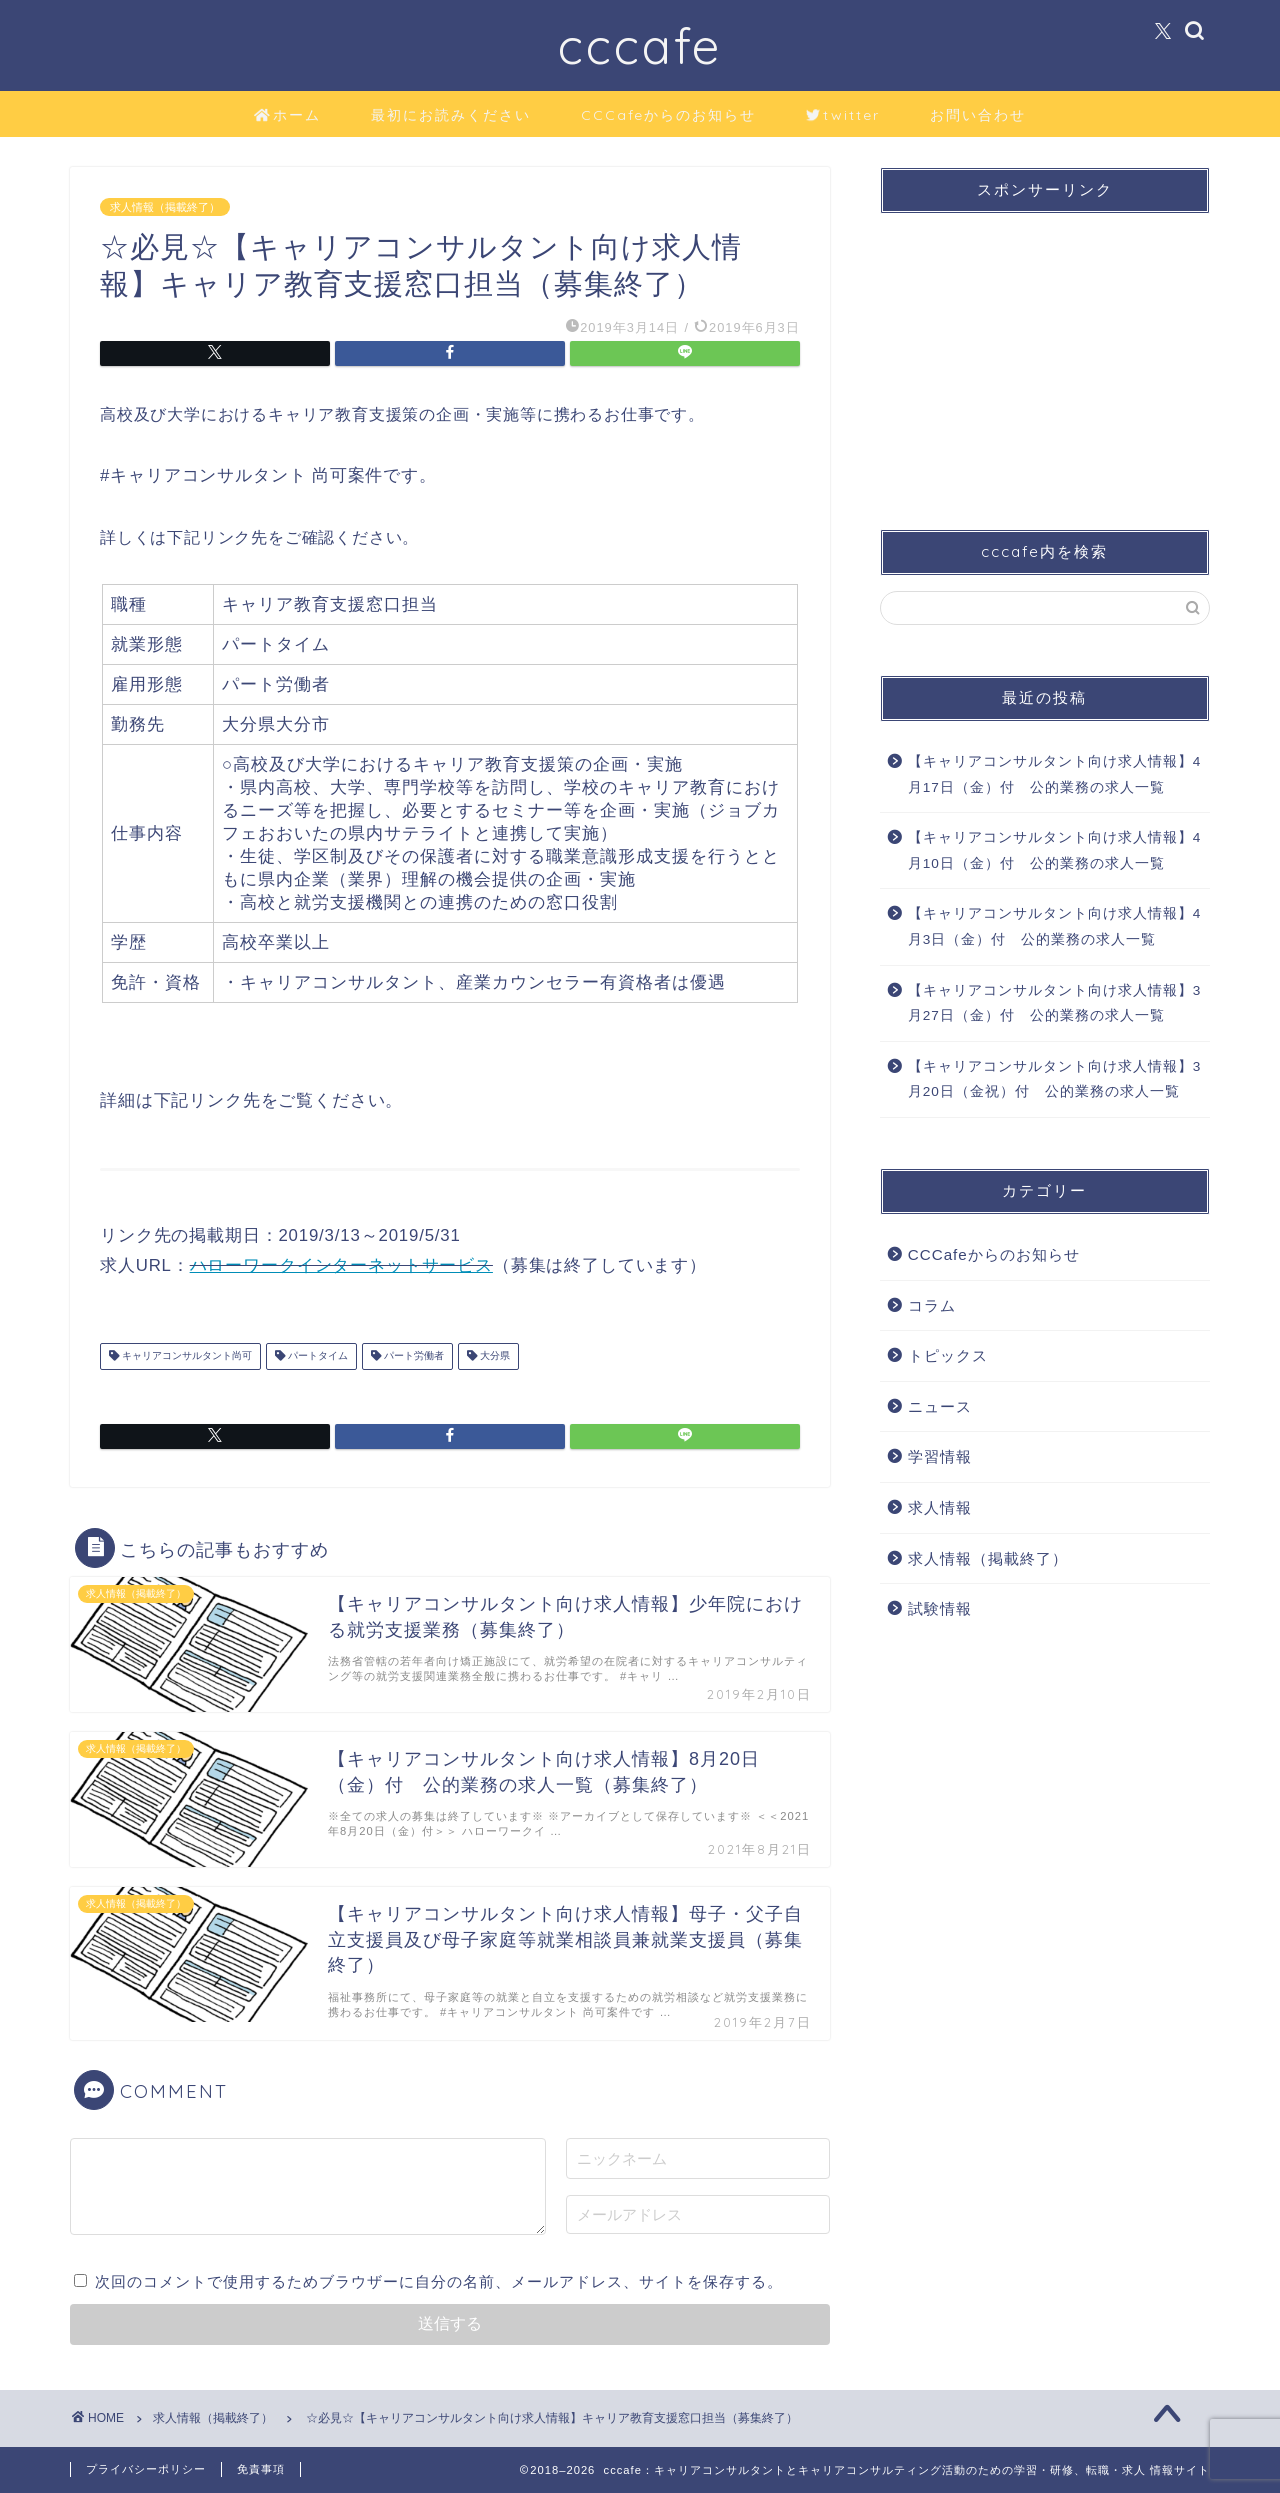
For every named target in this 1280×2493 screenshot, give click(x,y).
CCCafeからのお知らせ (668, 115)
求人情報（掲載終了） (165, 207)
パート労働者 (412, 1356)
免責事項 (261, 2469)
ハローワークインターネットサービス (341, 1265)
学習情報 (940, 1456)
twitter (843, 116)
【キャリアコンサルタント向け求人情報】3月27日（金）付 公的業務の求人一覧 (1055, 1003)
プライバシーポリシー (146, 2469)
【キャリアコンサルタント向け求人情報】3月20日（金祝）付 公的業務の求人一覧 (1055, 1079)
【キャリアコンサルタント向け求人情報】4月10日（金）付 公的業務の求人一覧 (1055, 850)
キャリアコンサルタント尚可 (185, 1356)
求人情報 (940, 1507)
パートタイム (316, 1356)
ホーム (287, 116)
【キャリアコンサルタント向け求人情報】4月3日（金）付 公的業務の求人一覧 (1055, 926)
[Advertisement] (1045, 354)
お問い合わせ (978, 115)
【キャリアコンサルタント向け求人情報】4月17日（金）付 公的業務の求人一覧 (1055, 774)
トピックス (948, 1355)
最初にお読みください (451, 115)
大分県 (493, 1356)
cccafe (640, 45)
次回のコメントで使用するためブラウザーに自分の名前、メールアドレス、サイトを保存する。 (439, 2281)
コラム (932, 1305)
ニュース (940, 1406)
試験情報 (940, 1608)
